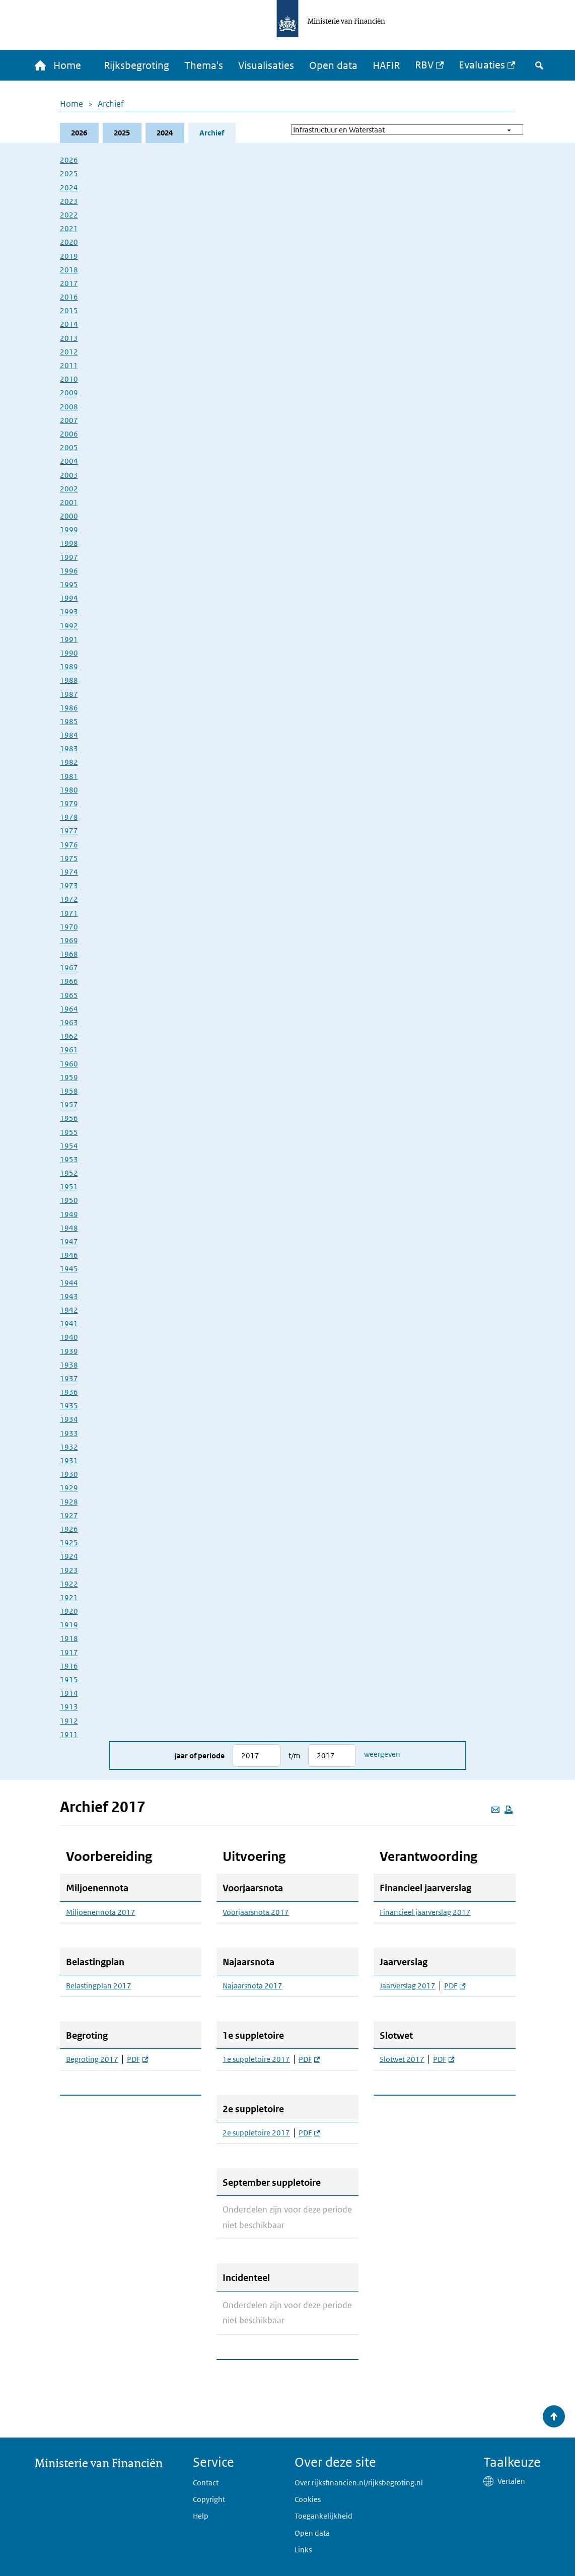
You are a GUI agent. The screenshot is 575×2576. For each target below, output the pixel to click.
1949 (69, 1214)
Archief (111, 103)
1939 (69, 1351)
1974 (69, 872)
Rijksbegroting (136, 65)
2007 (69, 420)
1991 (69, 639)
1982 (69, 762)
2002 (69, 488)
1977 (69, 830)
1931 (69, 1460)
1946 (69, 1255)
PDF (137, 2059)
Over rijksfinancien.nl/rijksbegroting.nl (359, 2482)
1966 (69, 981)
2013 (69, 338)
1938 (69, 1365)
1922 (69, 1584)
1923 (69, 1570)
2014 (69, 324)
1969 (69, 940)
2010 (69, 379)
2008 (69, 406)
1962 (69, 1036)
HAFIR (386, 65)
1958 (69, 1091)
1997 (69, 557)
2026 (79, 132)
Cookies (308, 2499)
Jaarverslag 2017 (408, 1985)
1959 (69, 1077)
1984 (69, 735)
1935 (69, 1405)
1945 (69, 1268)
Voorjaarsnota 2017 (256, 1912)
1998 (69, 543)
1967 (69, 967)
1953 (69, 1159)
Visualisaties (266, 65)
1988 (69, 680)
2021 (69, 228)
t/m (294, 1755)
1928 (69, 1502)
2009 (69, 392)
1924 (69, 1556)
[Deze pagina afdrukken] (509, 1810)
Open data (333, 65)
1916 (69, 1666)
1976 (69, 844)
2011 (69, 365)
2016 (69, 297)
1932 (69, 1447)
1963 (69, 1022)
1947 (69, 1241)
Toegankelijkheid (323, 2516)
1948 (69, 1228)
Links (303, 2549)
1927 (69, 1515)
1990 (69, 653)
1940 (69, 1337)
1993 (69, 611)
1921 (69, 1597)
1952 (69, 1173)
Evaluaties (482, 65)
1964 (69, 1009)
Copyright (209, 2499)
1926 (69, 1529)
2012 (69, 351)
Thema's (203, 65)
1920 (69, 1611)
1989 (69, 666)
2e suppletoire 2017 (256, 2132)
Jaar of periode (200, 1755)
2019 (69, 256)
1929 (69, 1487)
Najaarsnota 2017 (252, 1985)
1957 (69, 1104)
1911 (69, 1734)
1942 (69, 1310)
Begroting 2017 (92, 2059)
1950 (69, 1200)
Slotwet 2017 (402, 2059)
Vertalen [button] (511, 2481)
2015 (69, 310)
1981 (69, 776)
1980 (69, 790)
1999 (69, 529)
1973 (69, 885)
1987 (69, 694)
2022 (69, 215)
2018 (69, 269)
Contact (206, 2482)
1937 (69, 1378)
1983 (69, 748)
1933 (69, 1433)
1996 (69, 571)
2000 (69, 516)
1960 (69, 1063)
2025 (122, 132)
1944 (69, 1282)
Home (71, 103)
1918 (69, 1638)
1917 (69, 1652)
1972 (69, 899)
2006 (69, 434)
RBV (424, 65)
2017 (69, 283)
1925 (69, 1542)
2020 (69, 242)
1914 (69, 1693)
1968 (69, 954)
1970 (69, 927)
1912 (69, 1721)
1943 (69, 1296)
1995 (69, 584)
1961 (69, 1049)
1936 (69, 1392)
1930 (69, 1474)
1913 (69, 1706)
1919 (69, 1624)
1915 (69, 1679)
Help (200, 2516)
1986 (69, 707)
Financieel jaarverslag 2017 (425, 1912)
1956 (69, 1118)
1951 (69, 1186)
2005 (69, 447)
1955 (69, 1132)
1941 (69, 1323)
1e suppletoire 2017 (256, 2059)
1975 (69, 858)
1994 (69, 598)
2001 (69, 502)
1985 (69, 721)
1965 (69, 995)
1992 (69, 625)
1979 (69, 803)
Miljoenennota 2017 (100, 1912)
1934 (69, 1419)
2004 (69, 461)
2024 (165, 132)
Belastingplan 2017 (98, 1985)
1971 (69, 913)
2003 (69, 475)
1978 (69, 817)
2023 (69, 201)
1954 (69, 1146)
